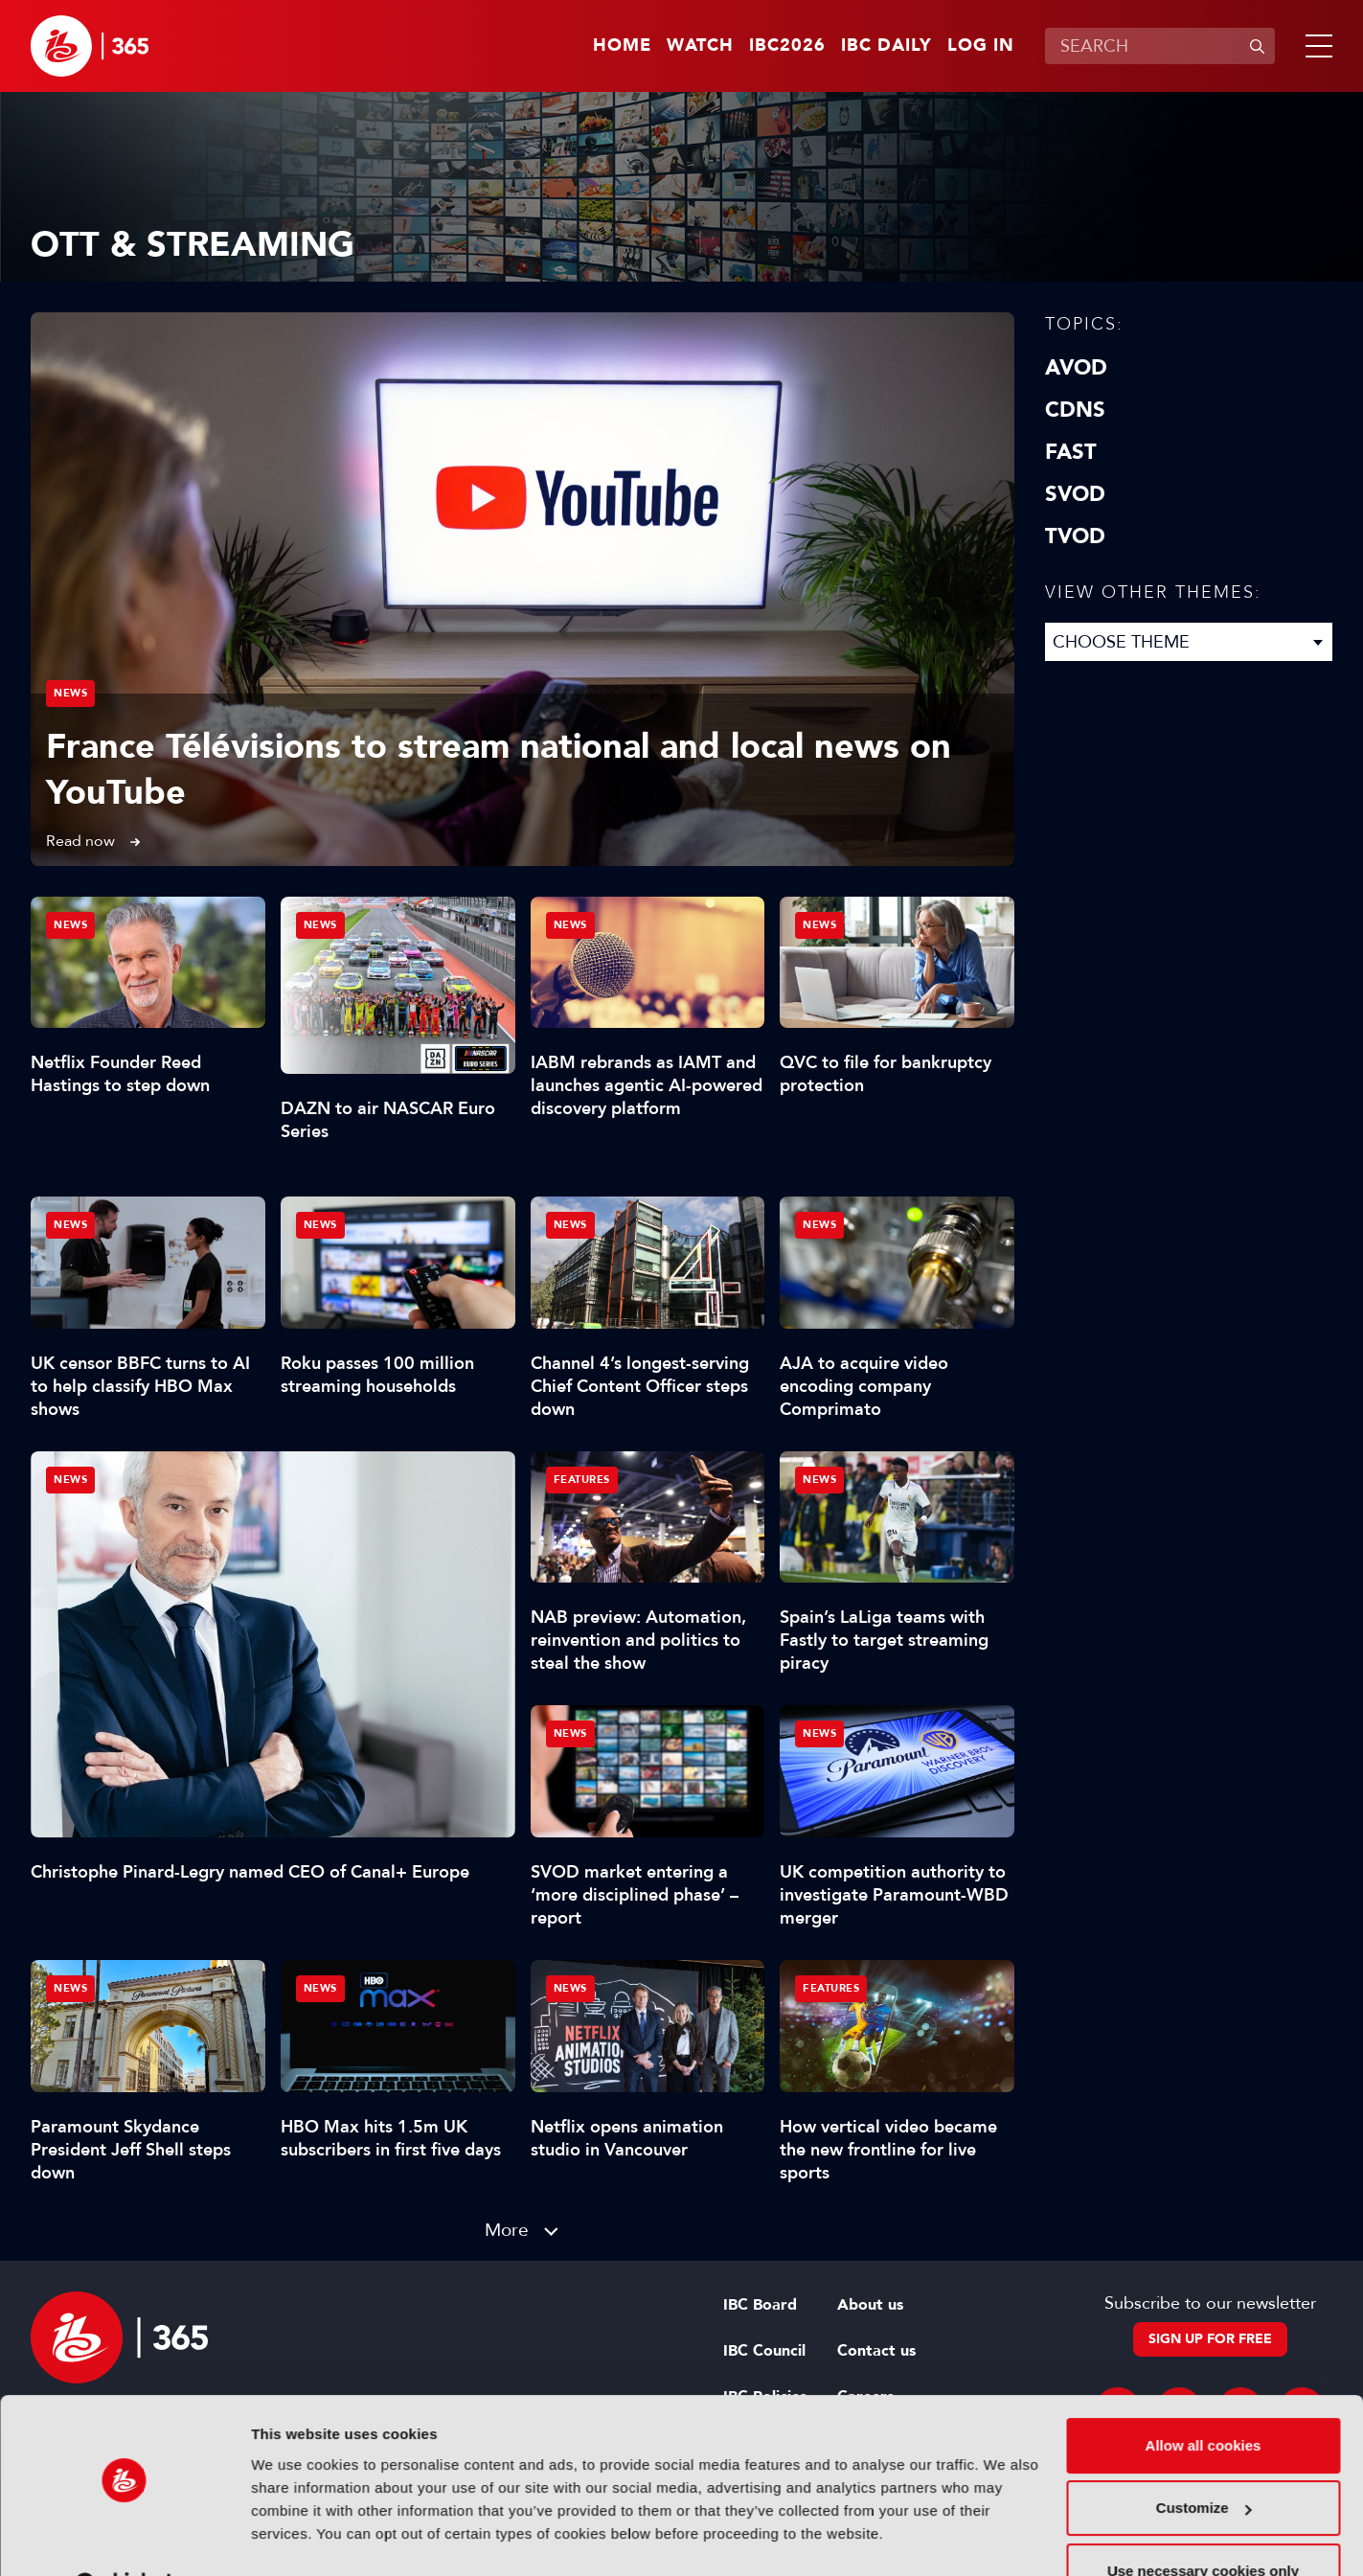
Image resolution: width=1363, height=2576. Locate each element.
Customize (1204, 2459)
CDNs (1075, 410)
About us (870, 2304)
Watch (700, 46)
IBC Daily (886, 46)
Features (582, 1479)
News (70, 693)
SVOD (1075, 494)
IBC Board (760, 2304)
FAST (1071, 452)
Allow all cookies (1203, 2397)
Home (622, 46)
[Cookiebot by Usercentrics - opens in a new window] (124, 2538)
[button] (1315, 45)
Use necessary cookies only (1203, 2523)
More (507, 2230)
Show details (295, 2538)
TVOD (1075, 536)
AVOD (1076, 367)
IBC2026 (787, 46)
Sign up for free (1210, 2339)
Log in (980, 46)
